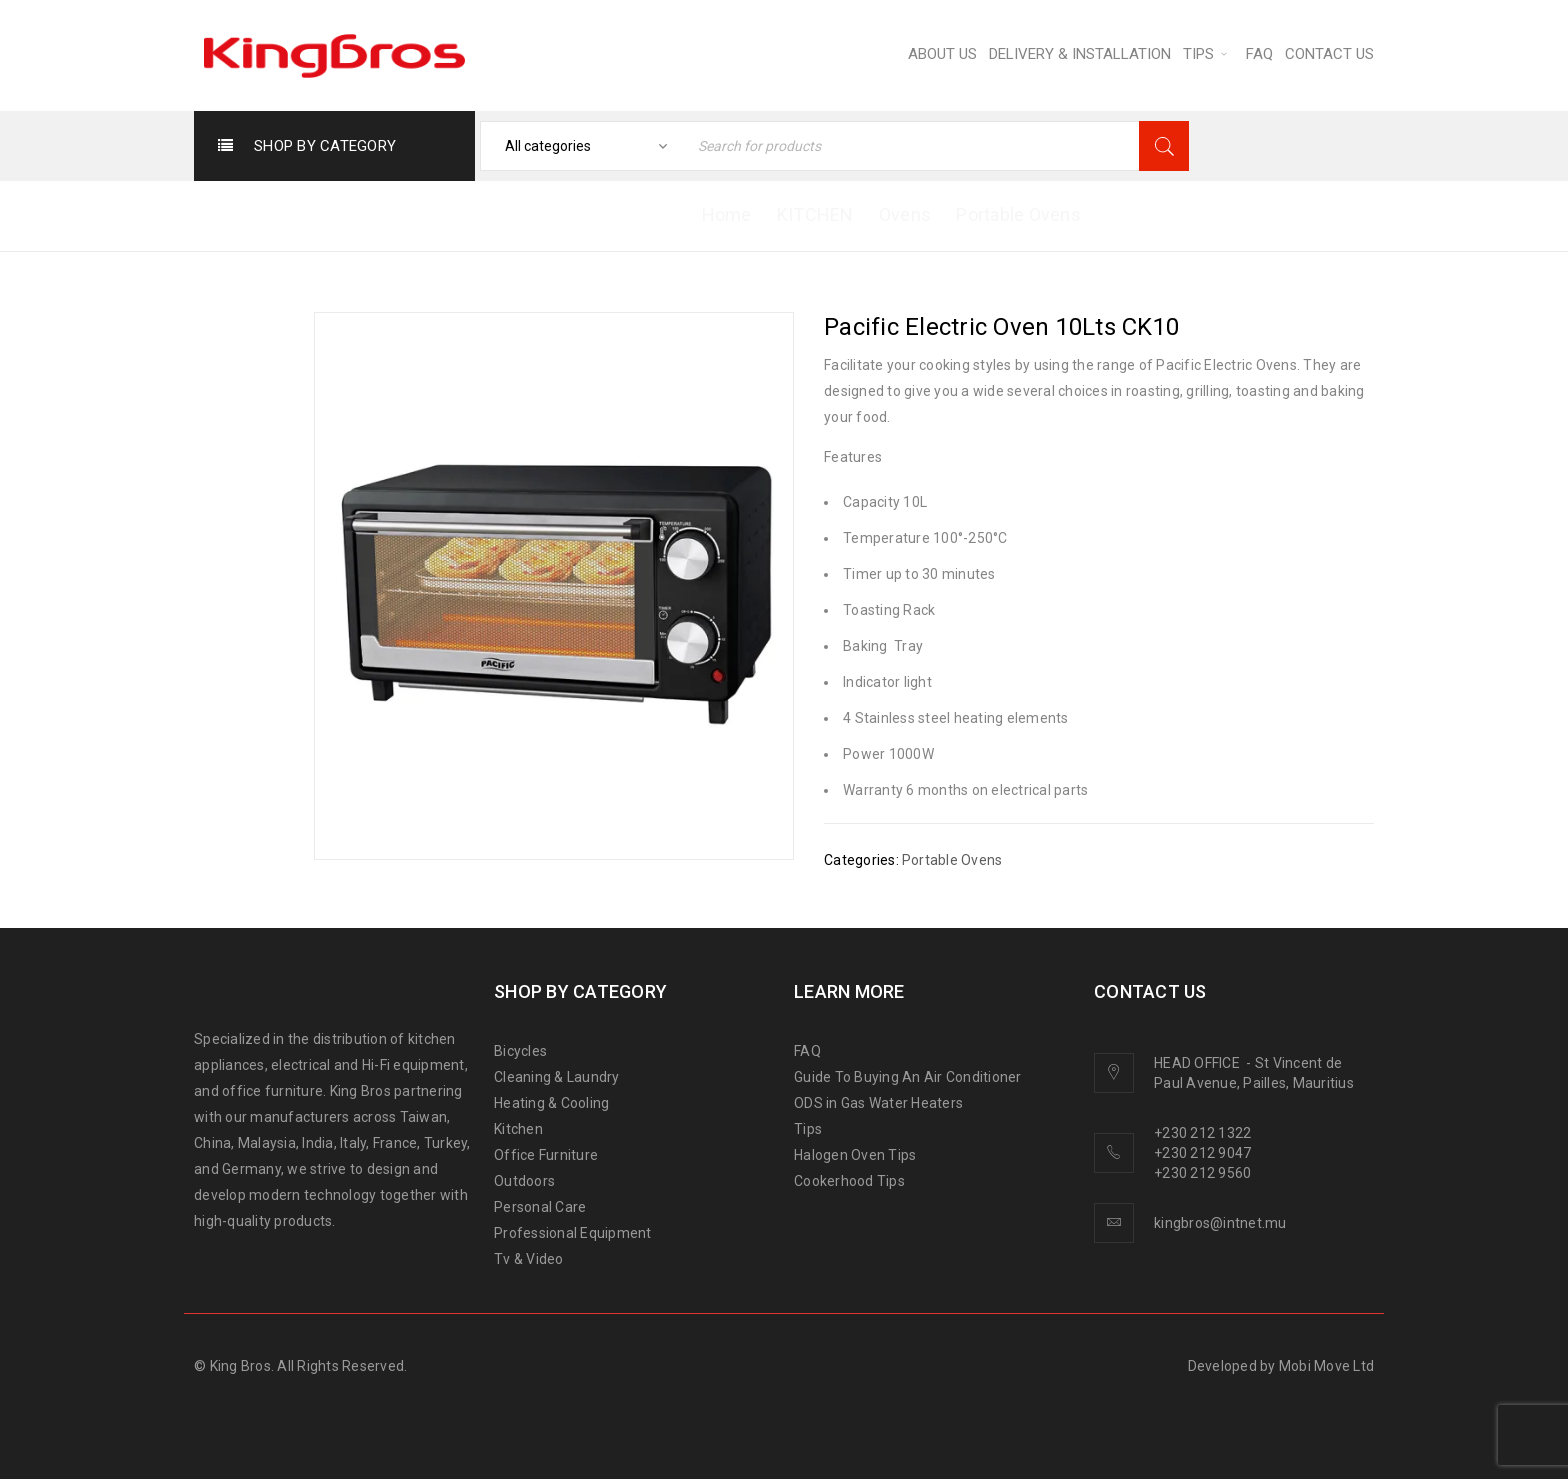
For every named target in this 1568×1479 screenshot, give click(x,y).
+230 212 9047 (1202, 1153)
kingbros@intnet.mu (1220, 1223)
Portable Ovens (1018, 214)
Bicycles (520, 1051)
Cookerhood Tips (849, 1181)
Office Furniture (546, 1155)
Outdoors (524, 1181)
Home (727, 214)
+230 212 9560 (1202, 1173)
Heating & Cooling (551, 1103)
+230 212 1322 (1202, 1133)
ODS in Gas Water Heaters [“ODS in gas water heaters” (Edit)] (878, 1103)
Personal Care (540, 1207)
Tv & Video (529, 1259)
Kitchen (518, 1129)
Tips (808, 1129)
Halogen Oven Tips (855, 1155)
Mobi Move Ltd (1326, 1366)
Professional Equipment (573, 1233)
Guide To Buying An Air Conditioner (908, 1077)
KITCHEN (815, 214)
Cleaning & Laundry (557, 1077)
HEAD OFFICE (1198, 1063)
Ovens (905, 214)
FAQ (807, 1051)
